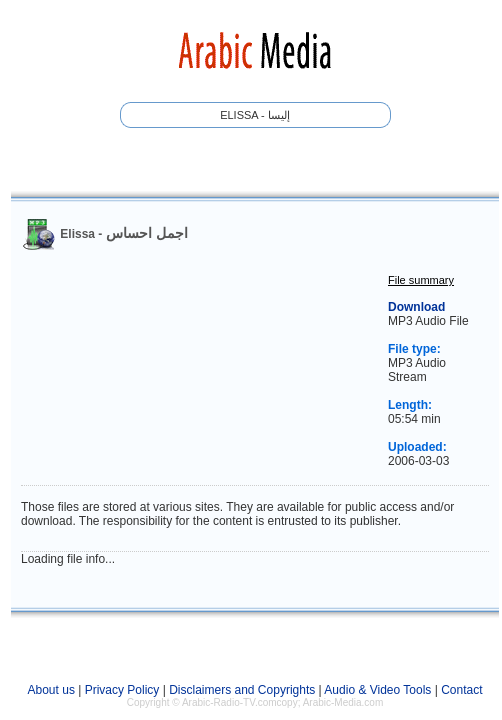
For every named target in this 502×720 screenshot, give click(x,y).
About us (51, 690)
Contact (461, 690)
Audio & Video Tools (377, 690)
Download (416, 307)
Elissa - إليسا (255, 115)
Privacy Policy (122, 690)
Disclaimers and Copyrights (242, 690)
